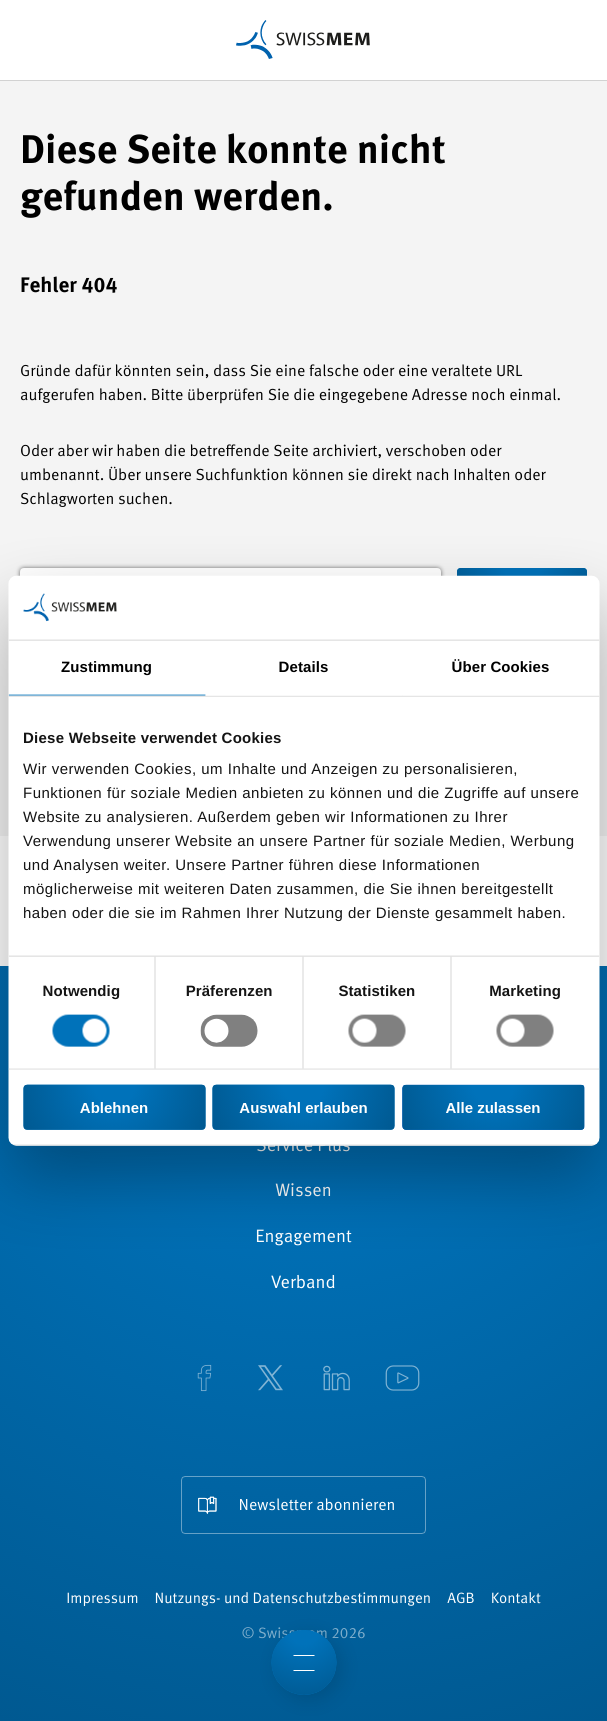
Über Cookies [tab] (501, 666)
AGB (460, 1599)
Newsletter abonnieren (317, 1506)
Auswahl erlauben (303, 1107)
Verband (303, 1284)
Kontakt (516, 1599)
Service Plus (303, 1147)
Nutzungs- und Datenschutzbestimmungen (293, 1599)
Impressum (102, 1599)
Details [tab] (304, 666)
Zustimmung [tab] (106, 666)
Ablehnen (114, 1107)
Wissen (303, 1192)
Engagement (303, 1238)
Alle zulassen (492, 1107)
